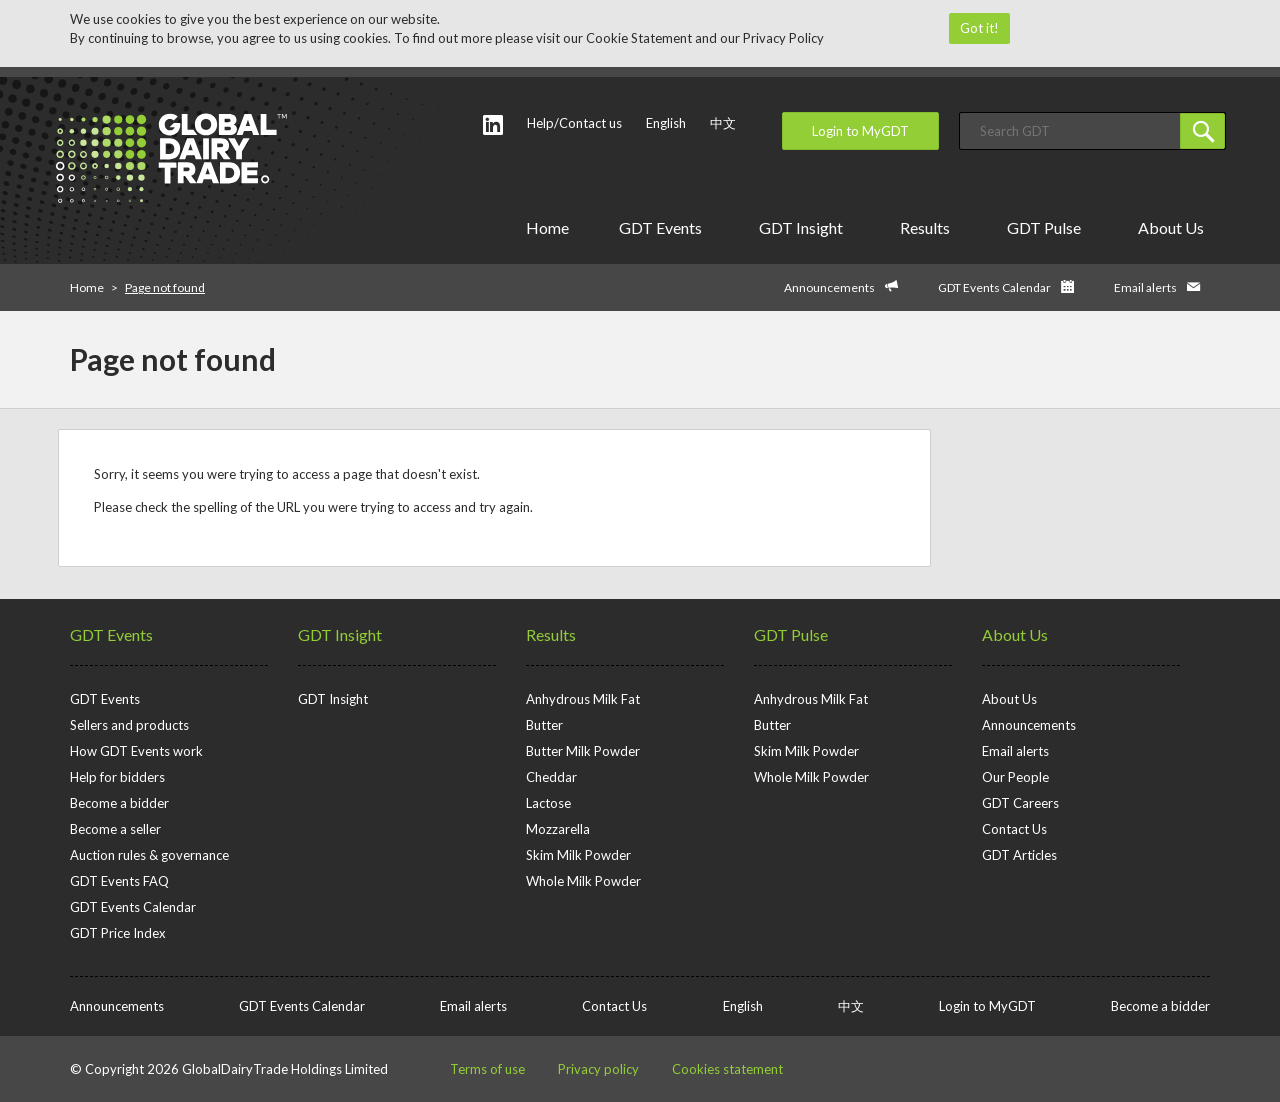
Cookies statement (727, 1069)
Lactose (548, 803)
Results (928, 227)
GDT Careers (1020, 803)
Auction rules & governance (149, 855)
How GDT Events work (136, 751)
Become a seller (115, 829)
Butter (544, 725)
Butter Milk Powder (583, 751)
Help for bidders (117, 777)
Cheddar (551, 777)
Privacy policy (598, 1069)
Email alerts (1145, 287)
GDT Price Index (118, 933)
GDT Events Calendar (994, 287)
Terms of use (487, 1069)
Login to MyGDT (860, 131)
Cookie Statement (639, 38)
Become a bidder (119, 803)
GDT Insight (804, 227)
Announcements (829, 287)
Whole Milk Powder (583, 881)
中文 (723, 123)
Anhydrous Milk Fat (583, 699)
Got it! (979, 28)
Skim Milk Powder (578, 855)
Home (547, 227)
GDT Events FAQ (119, 881)
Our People (1015, 777)
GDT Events (664, 227)
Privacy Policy (783, 38)
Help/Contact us (574, 123)
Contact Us (1014, 829)
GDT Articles (1019, 855)
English (666, 123)
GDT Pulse (1047, 227)
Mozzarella (558, 829)
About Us (1174, 227)
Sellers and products (129, 725)
